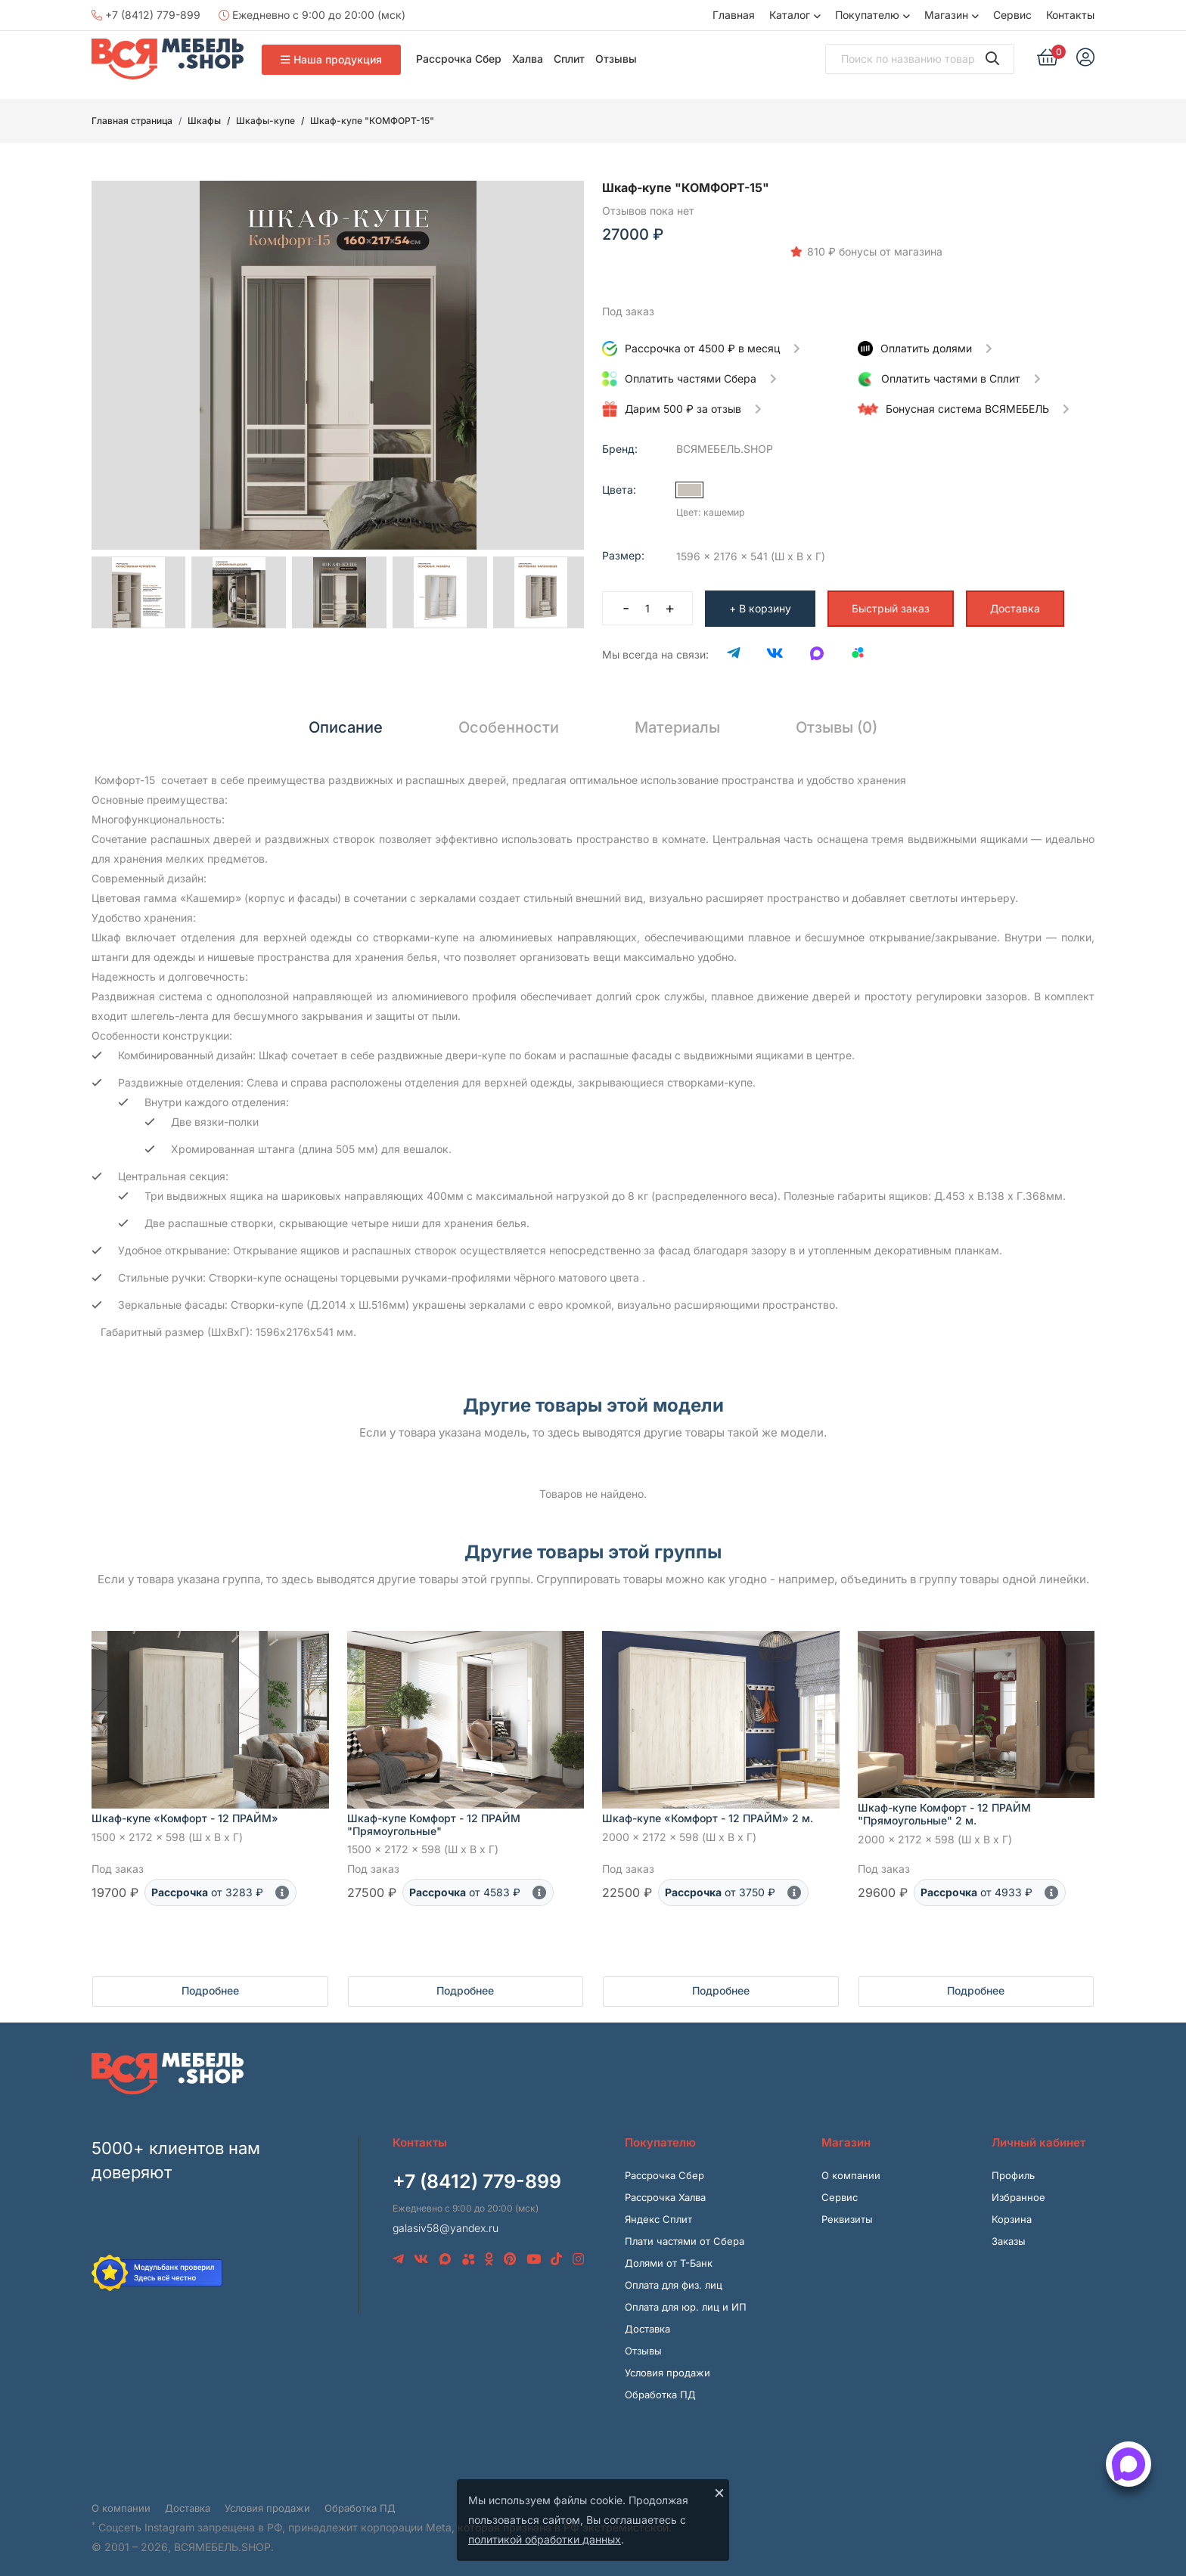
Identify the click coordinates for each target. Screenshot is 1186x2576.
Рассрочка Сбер (458, 58)
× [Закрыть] (719, 2492)
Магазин (946, 14)
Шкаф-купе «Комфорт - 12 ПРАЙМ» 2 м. (707, 1809)
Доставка (1015, 600)
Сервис (1012, 14)
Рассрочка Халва (665, 2190)
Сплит (569, 58)
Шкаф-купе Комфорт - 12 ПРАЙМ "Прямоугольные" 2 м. (944, 1806)
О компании (850, 2168)
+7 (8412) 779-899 (146, 14)
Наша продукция (331, 59)
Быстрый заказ (891, 600)
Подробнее (210, 1982)
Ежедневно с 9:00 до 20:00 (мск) (312, 14)
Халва (527, 58)
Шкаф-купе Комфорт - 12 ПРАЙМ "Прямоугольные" (433, 1816)
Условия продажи (667, 2365)
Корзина (1012, 2212)
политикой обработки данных (544, 2539)
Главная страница (132, 120)
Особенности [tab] (508, 719)
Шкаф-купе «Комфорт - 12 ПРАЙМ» (185, 1809)
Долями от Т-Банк (669, 2255)
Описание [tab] (346, 719)
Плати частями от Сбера (684, 2233)
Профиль (1013, 2168)
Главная (734, 14)
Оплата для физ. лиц (673, 2277)
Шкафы (204, 120)
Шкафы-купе (265, 120)
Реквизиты (847, 2212)
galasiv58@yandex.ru (445, 2220)
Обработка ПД (660, 2387)
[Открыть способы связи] (1128, 2464)
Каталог (789, 14)
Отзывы (616, 58)
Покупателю (867, 14)
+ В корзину (760, 600)
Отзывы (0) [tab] (836, 719)
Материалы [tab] (677, 719)
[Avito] (857, 646)
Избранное (1018, 2190)
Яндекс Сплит (658, 2212)
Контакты (1070, 14)
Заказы (1009, 2233)
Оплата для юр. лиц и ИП (686, 2299)
